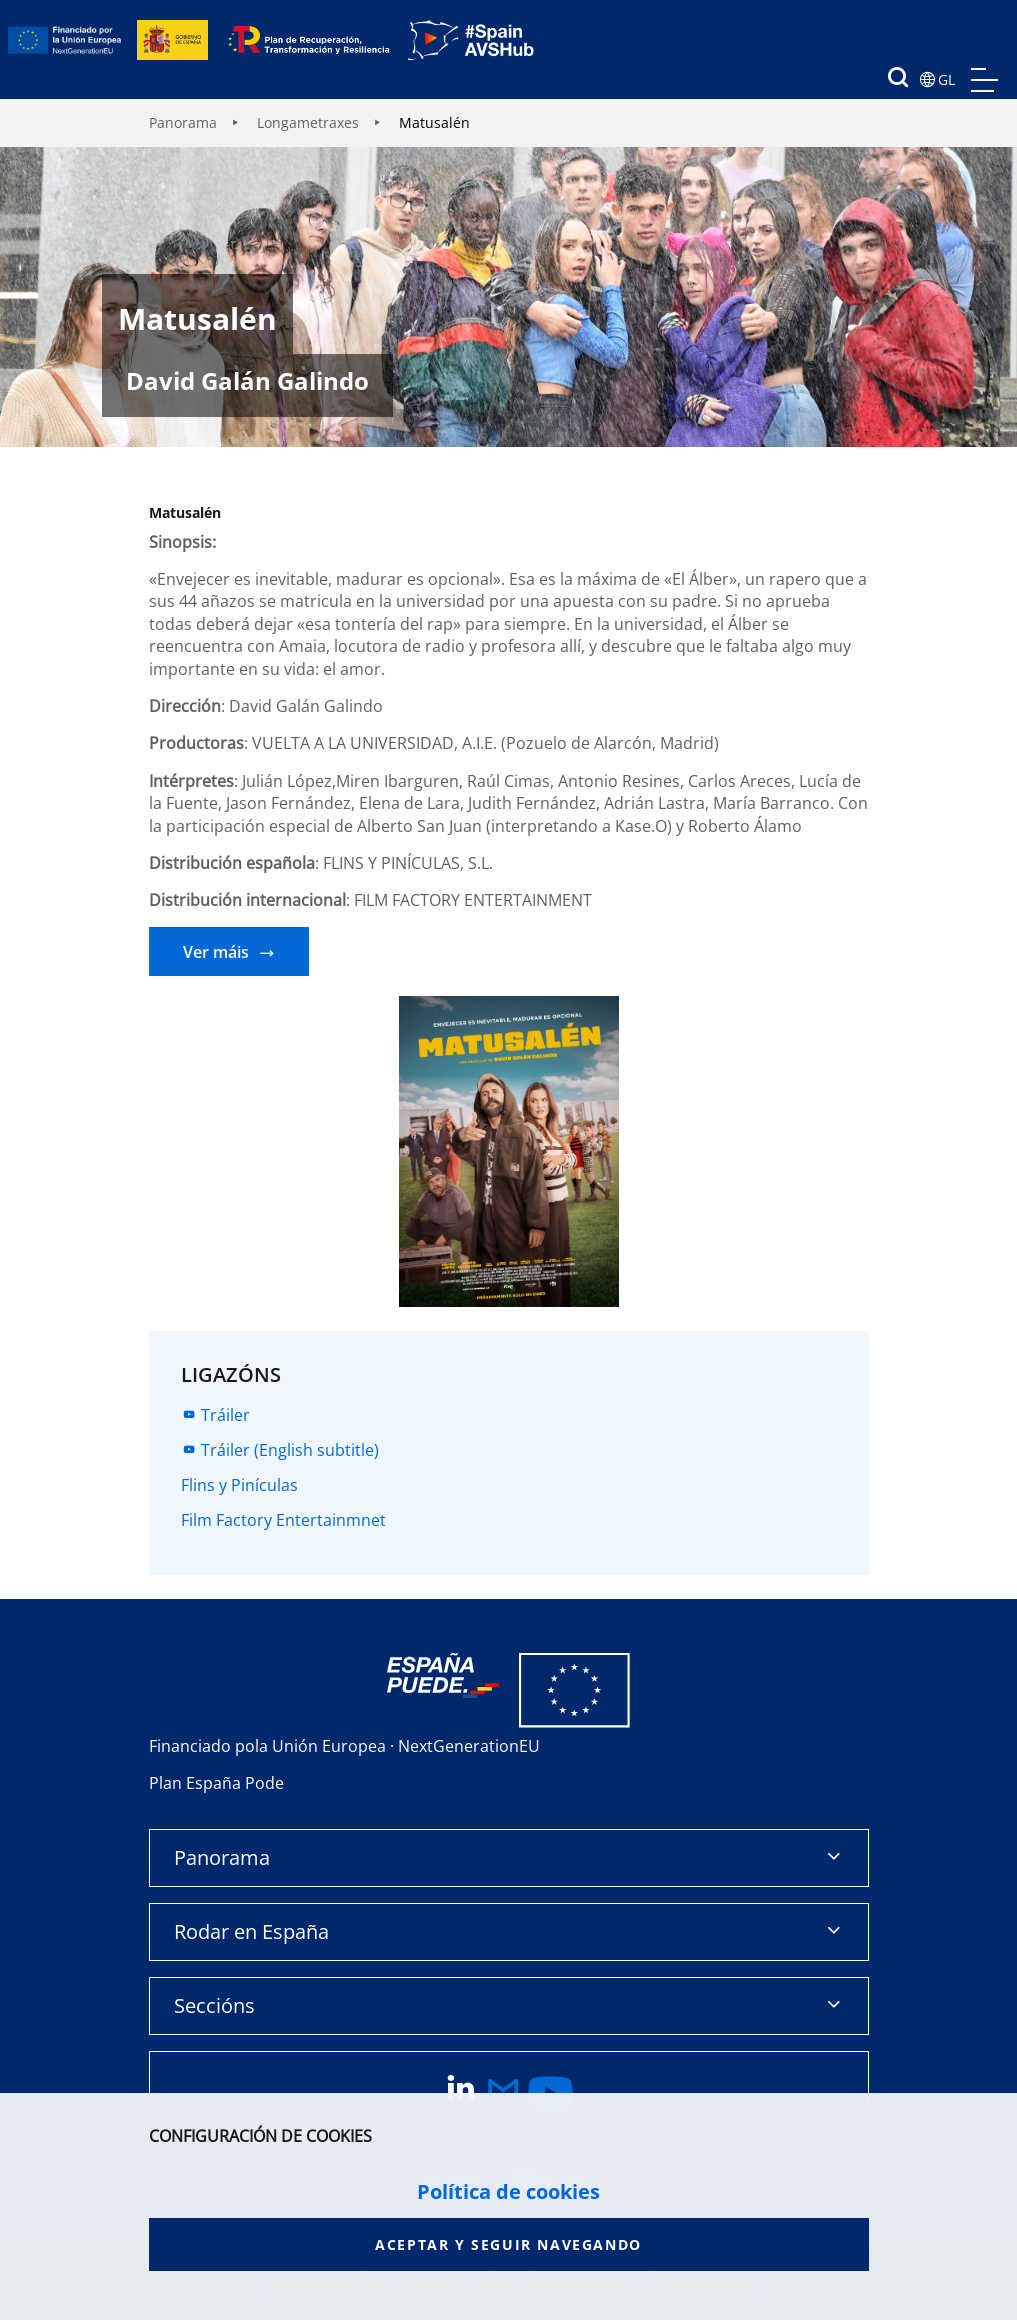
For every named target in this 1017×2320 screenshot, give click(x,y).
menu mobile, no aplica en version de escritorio (984, 80)
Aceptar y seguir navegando (508, 2244)
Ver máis (216, 952)
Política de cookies (508, 2192)
